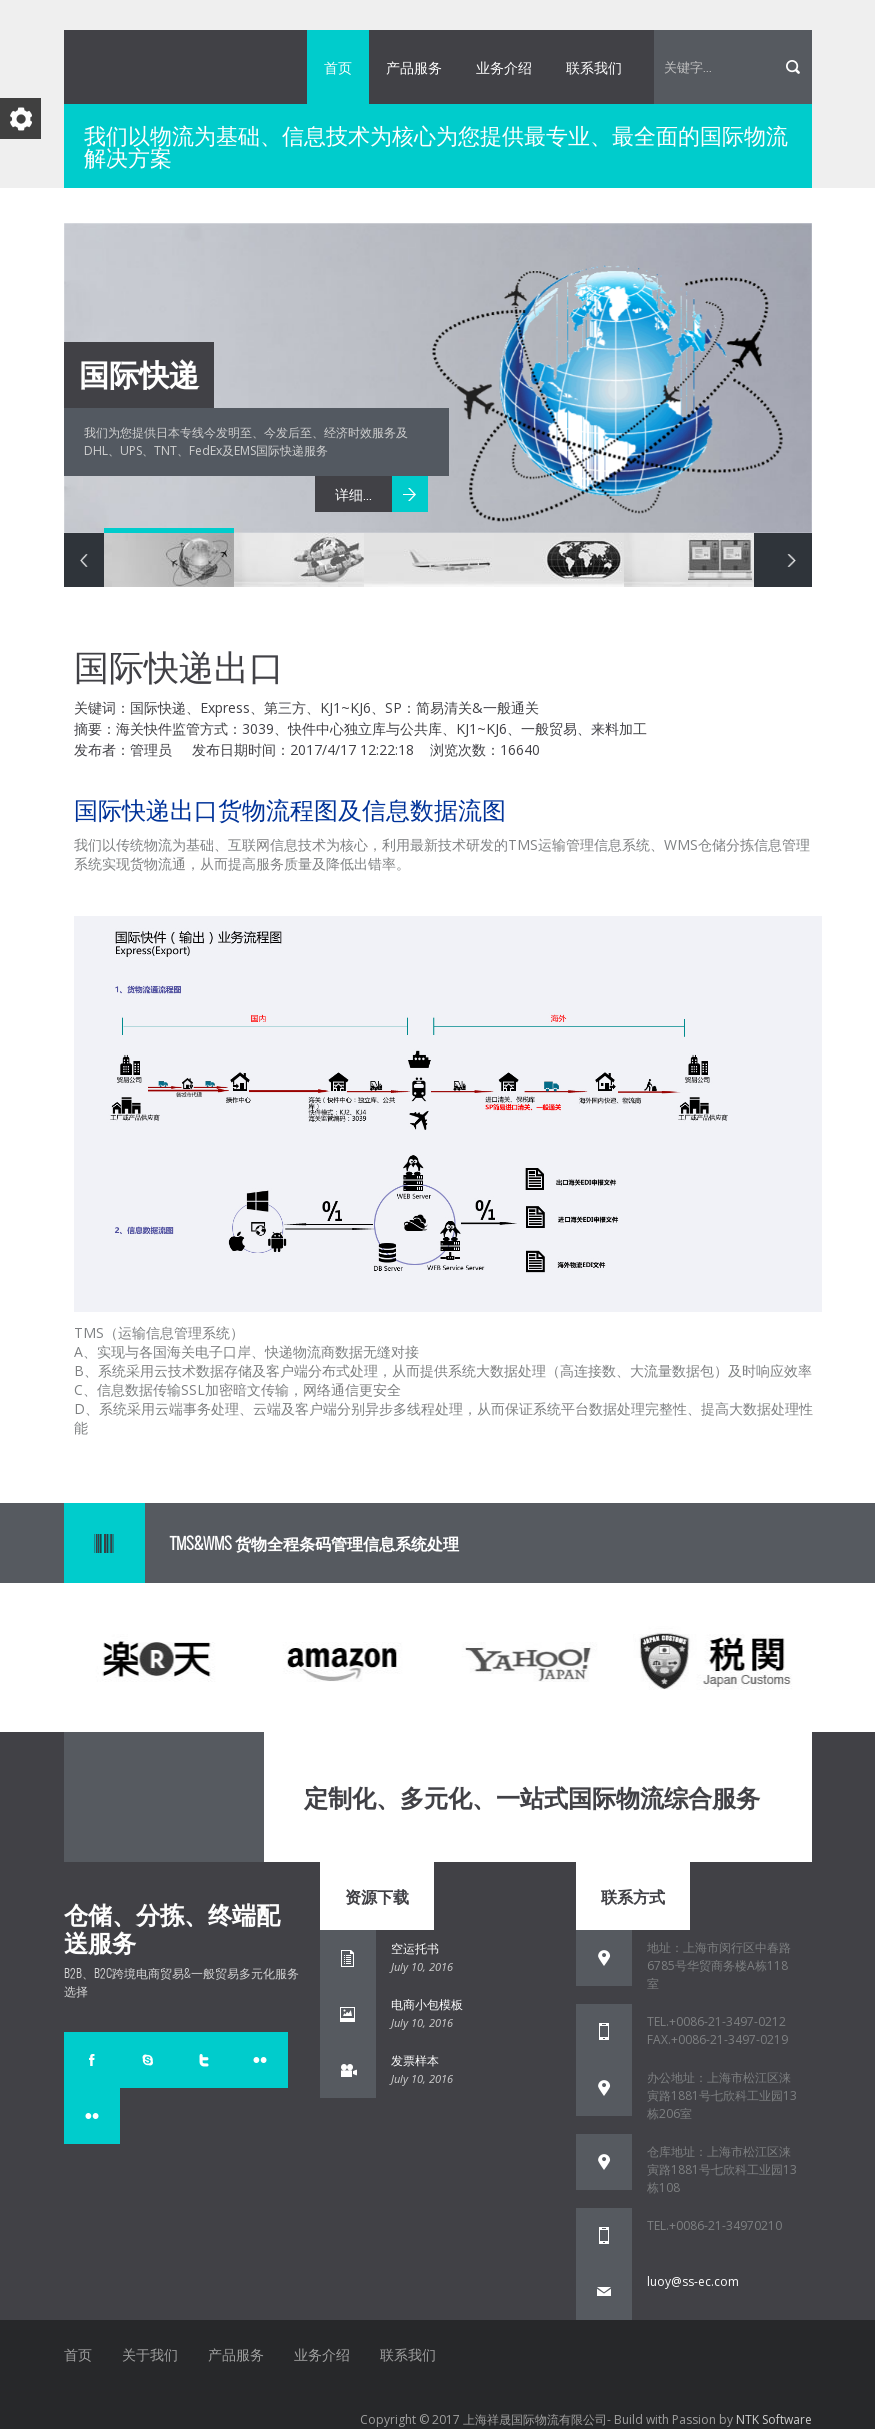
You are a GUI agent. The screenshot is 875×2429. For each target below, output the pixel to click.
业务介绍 (504, 67)
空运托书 (415, 1948)
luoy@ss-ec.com (693, 2281)
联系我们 (594, 67)
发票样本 (415, 2060)
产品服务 (414, 67)
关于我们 (150, 2354)
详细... (353, 494)
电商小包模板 (427, 2004)
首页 (338, 67)
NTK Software (774, 2419)
